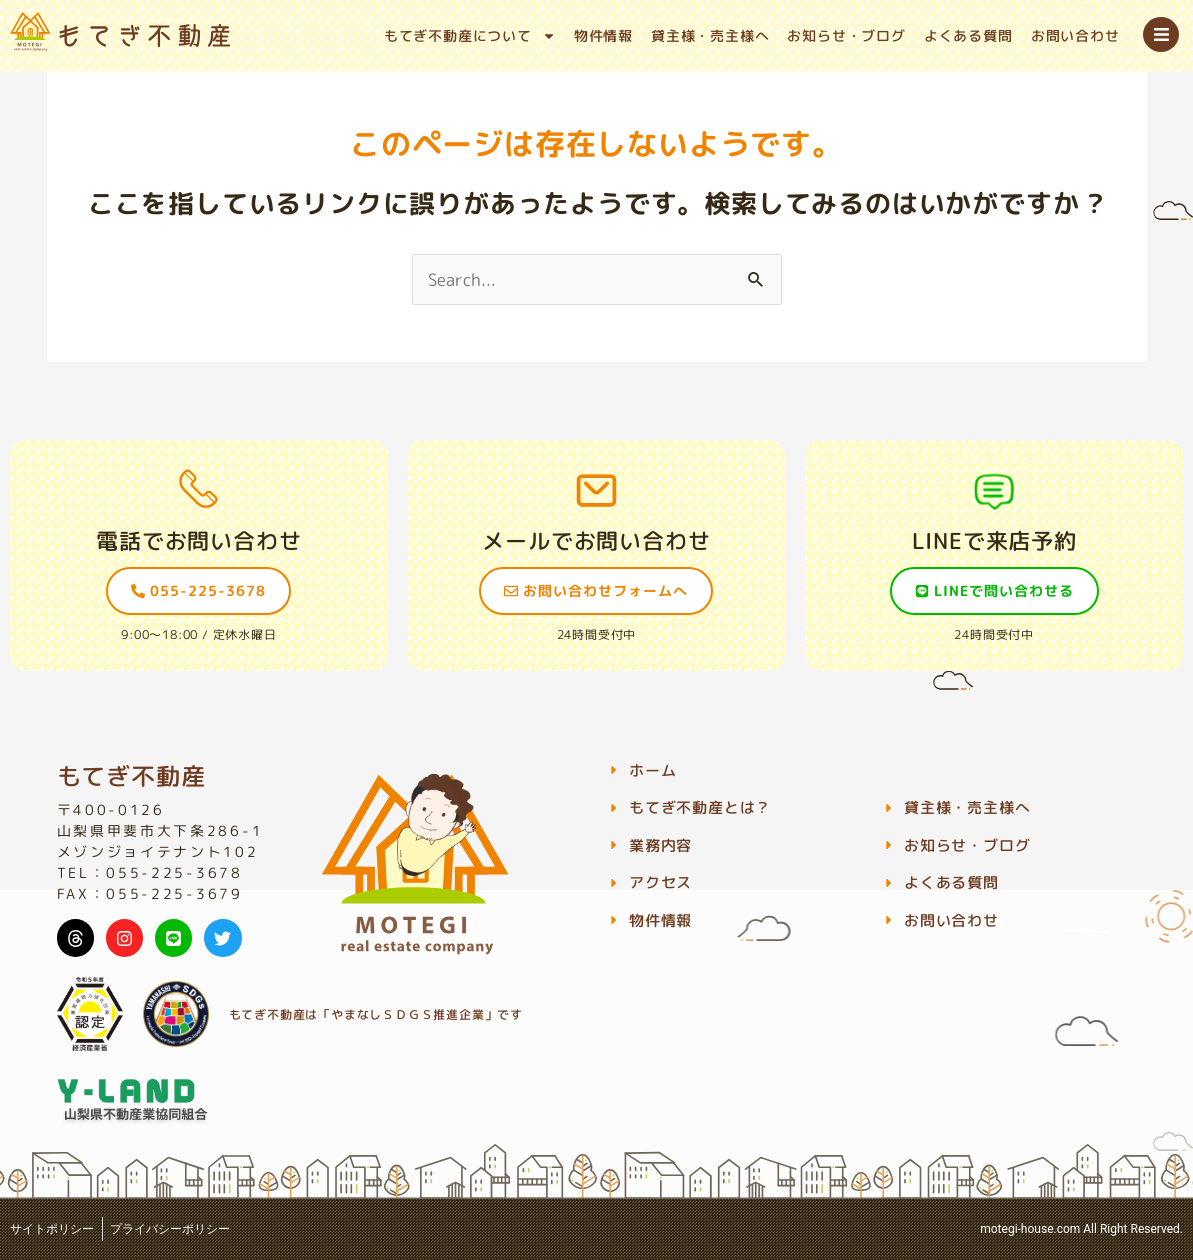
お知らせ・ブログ (846, 35)
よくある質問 (968, 35)
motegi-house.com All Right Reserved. (1081, 1229)
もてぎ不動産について (470, 36)
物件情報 (603, 35)
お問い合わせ (1075, 35)
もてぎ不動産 (131, 776)
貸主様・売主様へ (710, 35)
